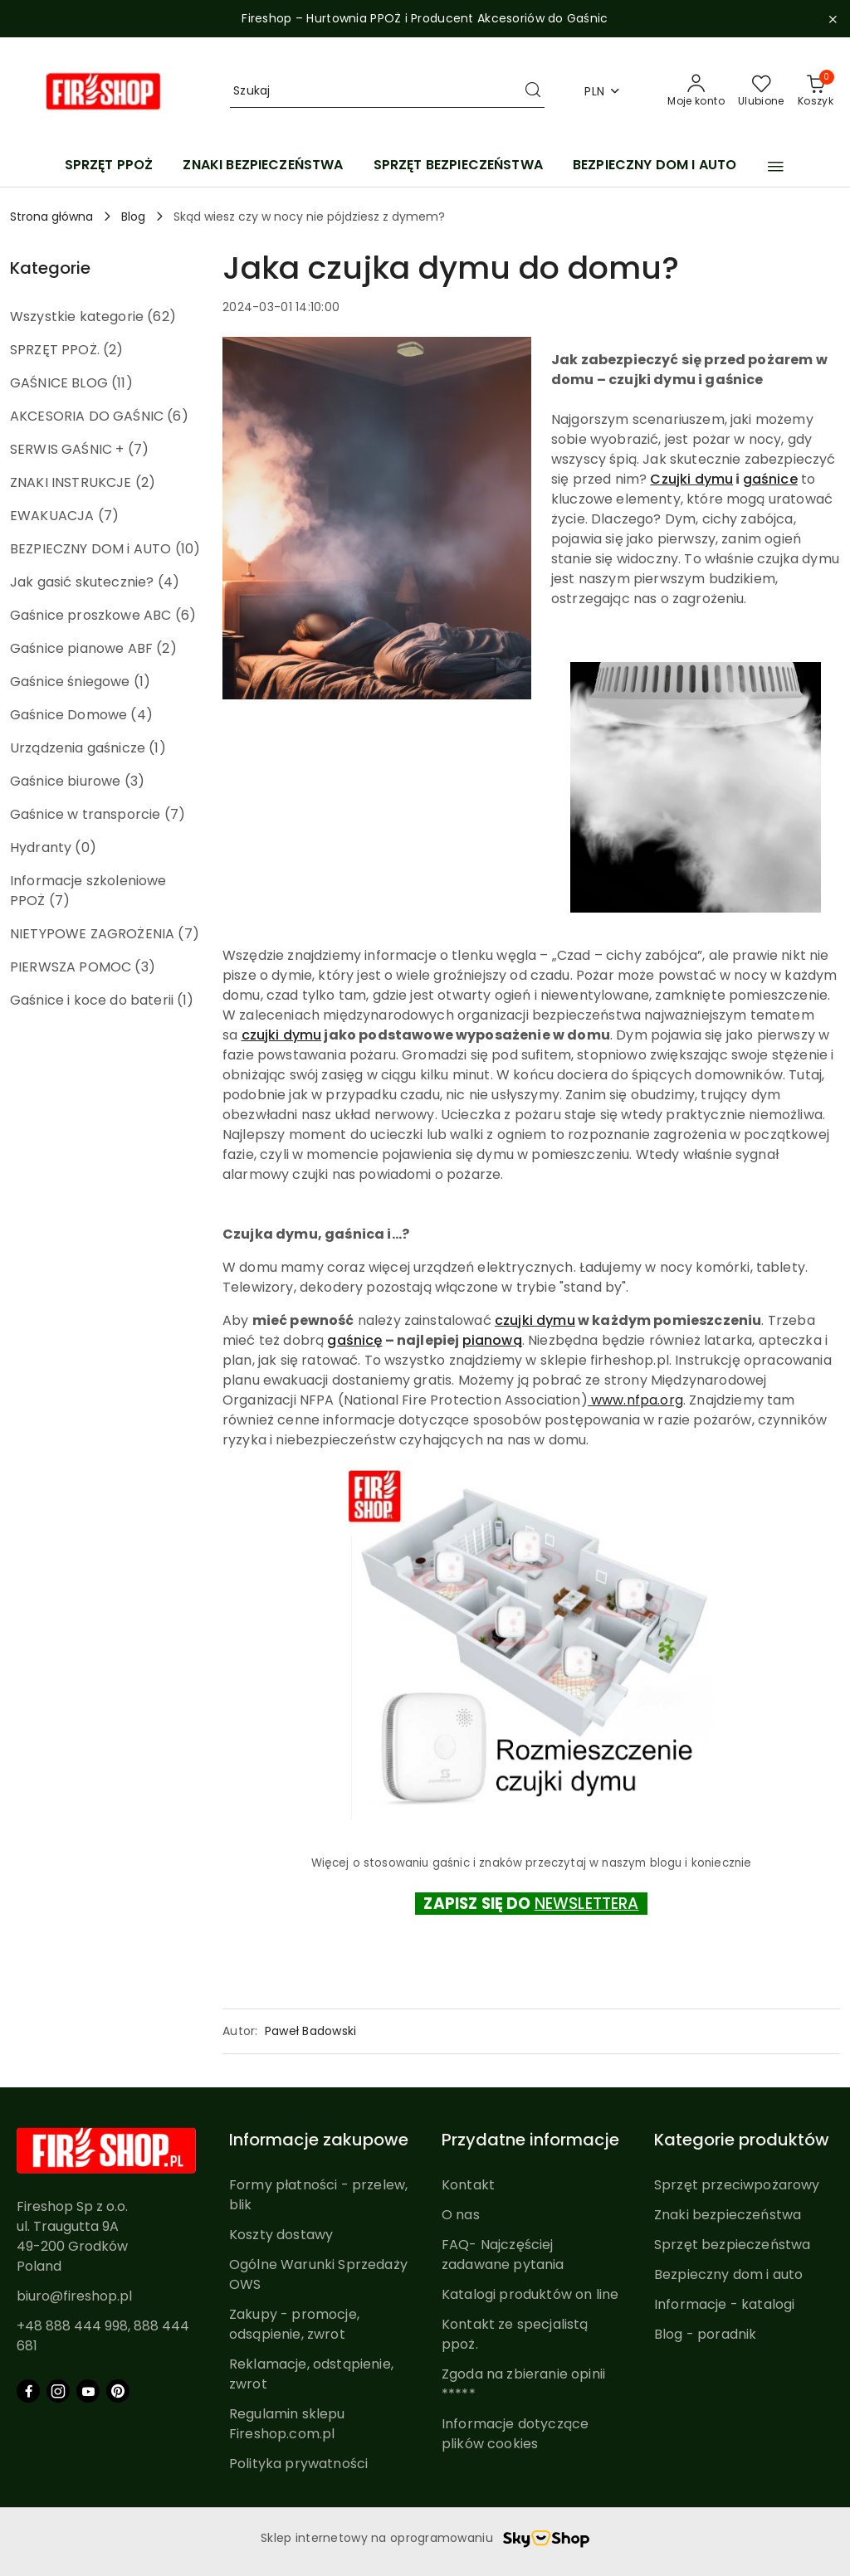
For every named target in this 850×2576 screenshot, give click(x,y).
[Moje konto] (696, 91)
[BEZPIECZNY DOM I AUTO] (654, 166)
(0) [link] (85, 847)
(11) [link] (122, 382)
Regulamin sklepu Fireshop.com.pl (287, 2423)
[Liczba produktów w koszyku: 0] (815, 91)
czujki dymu (282, 1035)
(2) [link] (113, 349)
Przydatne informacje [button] (530, 2139)
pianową (492, 1340)
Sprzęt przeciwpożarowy (737, 2184)
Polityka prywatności (298, 2463)
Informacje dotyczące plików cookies (515, 2433)
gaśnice (770, 479)
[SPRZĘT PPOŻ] (109, 166)
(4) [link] (168, 582)
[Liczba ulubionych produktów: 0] (761, 91)
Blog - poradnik (705, 2334)
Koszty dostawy (281, 2234)
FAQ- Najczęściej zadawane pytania (503, 2254)
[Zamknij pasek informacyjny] (832, 19)
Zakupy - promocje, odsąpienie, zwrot (294, 2324)
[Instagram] (58, 2391)
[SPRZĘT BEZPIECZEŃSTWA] (458, 166)
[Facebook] (28, 2391)
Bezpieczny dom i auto (728, 2274)
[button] (776, 167)
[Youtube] (88, 2391)
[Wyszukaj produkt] (387, 91)
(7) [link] (138, 449)
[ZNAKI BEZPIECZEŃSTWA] (262, 166)
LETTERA (608, 1903)
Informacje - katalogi (724, 2304)
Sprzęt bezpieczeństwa (732, 2244)
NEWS (557, 1903)
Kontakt (468, 2184)
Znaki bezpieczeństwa (727, 2214)
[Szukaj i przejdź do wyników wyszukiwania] (533, 91)
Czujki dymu (691, 479)
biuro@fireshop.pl (74, 2296)
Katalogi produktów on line (530, 2294)
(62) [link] (161, 316)
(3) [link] (134, 781)
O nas (461, 2214)
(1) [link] (142, 681)
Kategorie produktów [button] (741, 2139)
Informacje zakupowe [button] (318, 2139)
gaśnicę (354, 1340)
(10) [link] (188, 548)
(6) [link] (177, 416)
